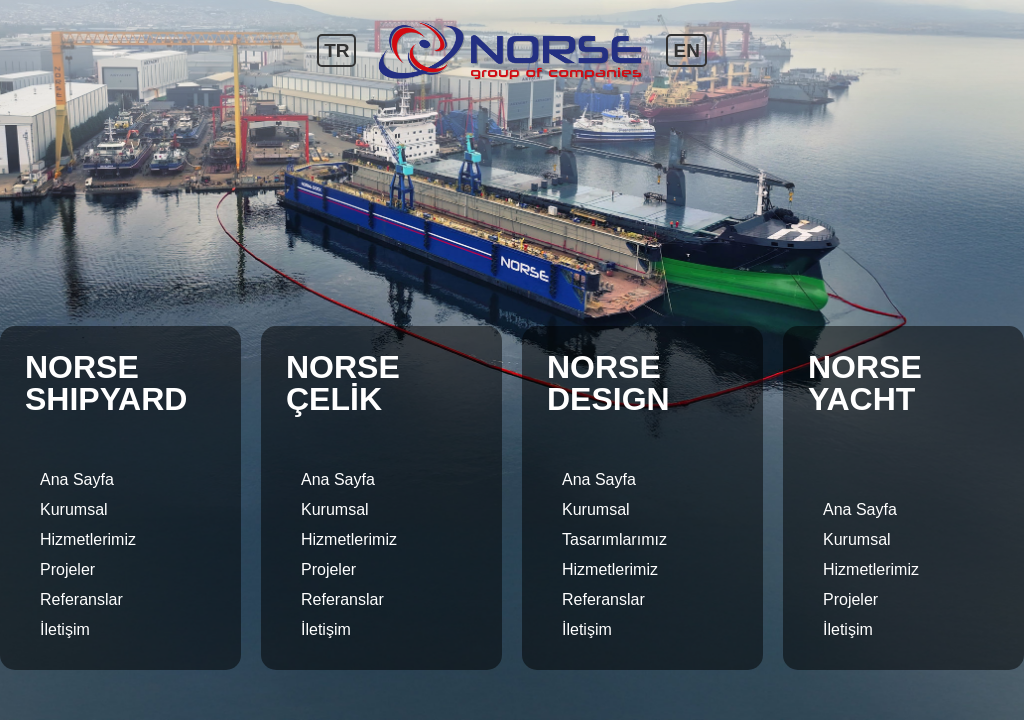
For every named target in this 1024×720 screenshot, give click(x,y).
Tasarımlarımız (614, 539)
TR (336, 50)
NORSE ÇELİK (343, 383)
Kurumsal (74, 509)
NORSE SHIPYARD (106, 383)
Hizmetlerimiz (88, 539)
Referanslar (81, 599)
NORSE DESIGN (608, 383)
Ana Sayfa (77, 479)
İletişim (65, 629)
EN (686, 50)
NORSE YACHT (865, 383)
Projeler (67, 569)
